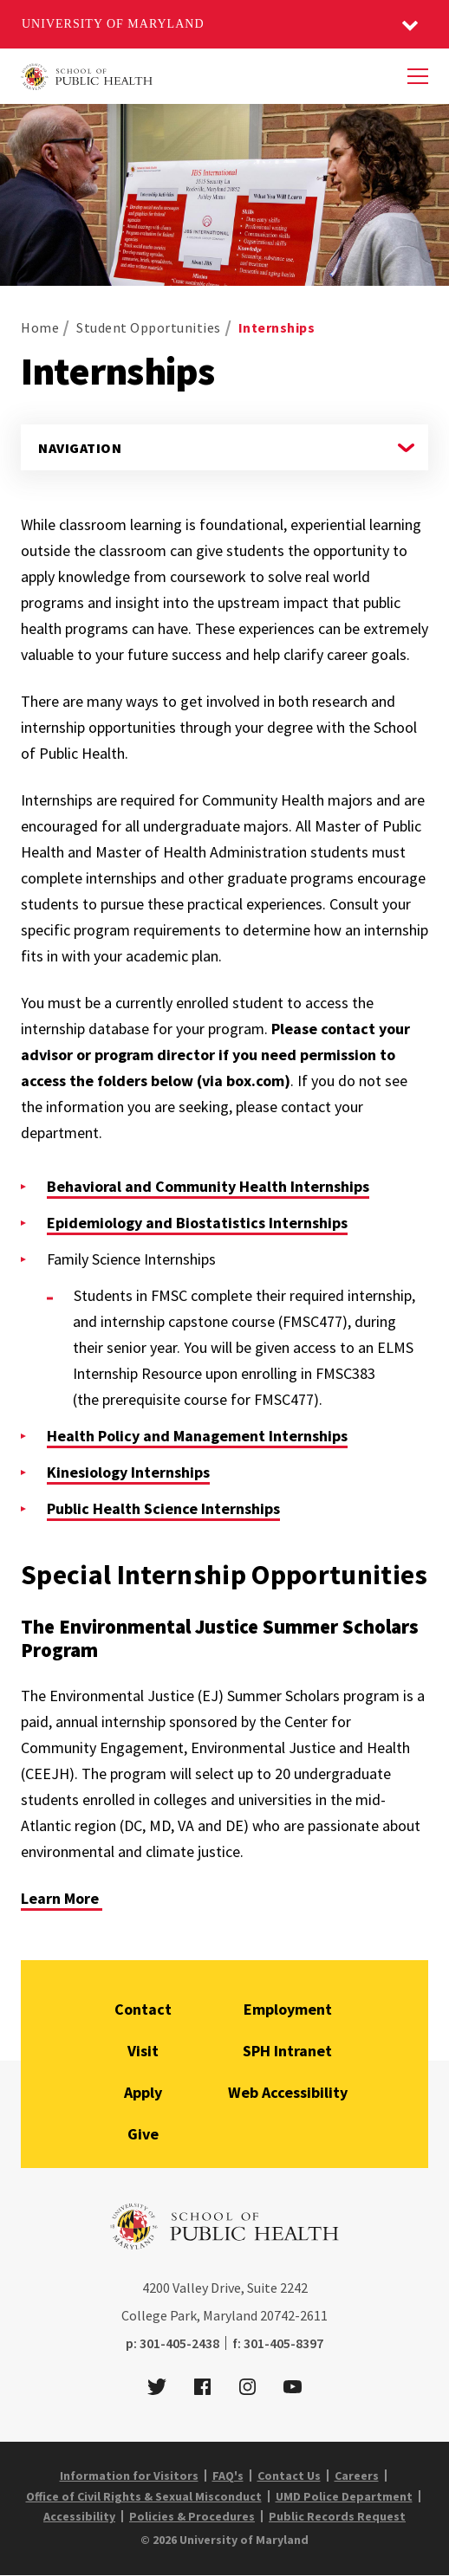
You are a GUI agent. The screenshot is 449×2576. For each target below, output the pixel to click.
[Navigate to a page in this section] (224, 447)
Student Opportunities (148, 327)
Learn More (61, 1898)
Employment (288, 2009)
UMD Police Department (344, 2496)
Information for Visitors (129, 2475)
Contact (143, 2009)
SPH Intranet (287, 2051)
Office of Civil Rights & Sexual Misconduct (144, 2496)
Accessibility (79, 2516)
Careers (357, 2475)
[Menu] (418, 76)
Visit (143, 2051)
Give (143, 2134)
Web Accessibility (288, 2092)
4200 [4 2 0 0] (156, 2287)
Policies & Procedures (192, 2516)
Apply (143, 2092)
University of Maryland (113, 23)
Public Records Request (337, 2516)
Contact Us (289, 2475)
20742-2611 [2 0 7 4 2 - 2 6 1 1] (294, 2315)
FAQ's (228, 2475)
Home (40, 327)
